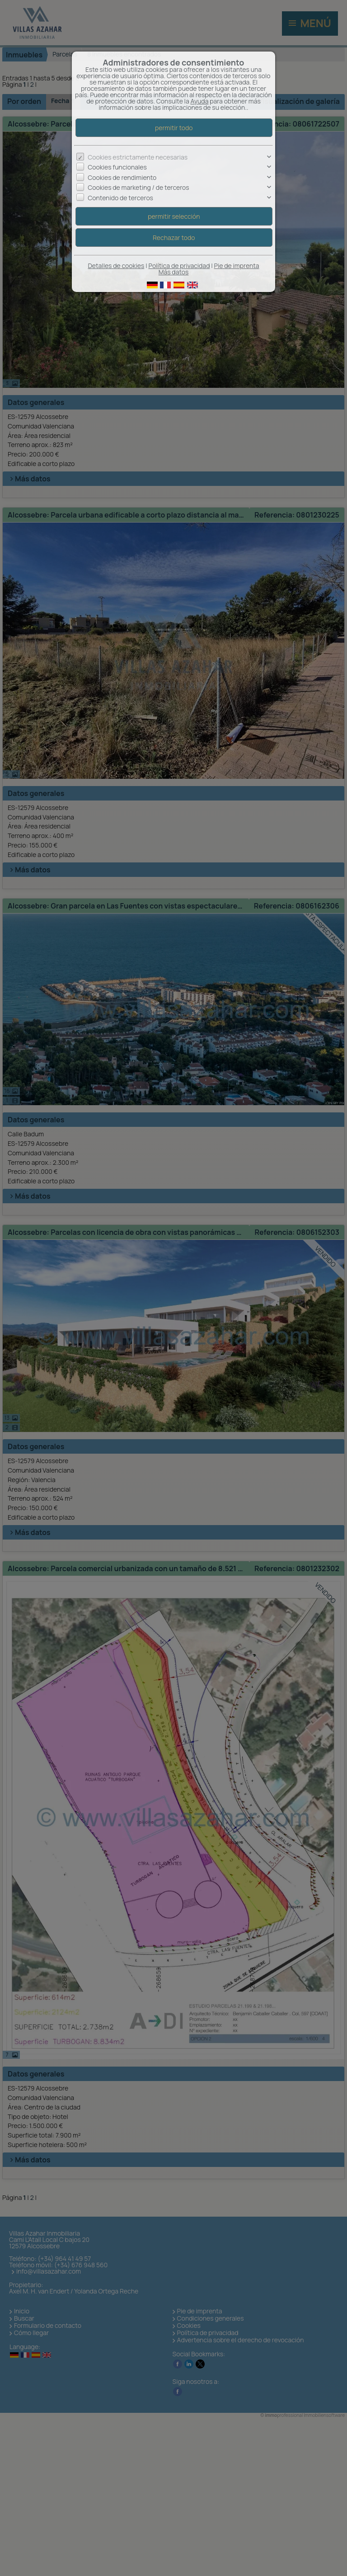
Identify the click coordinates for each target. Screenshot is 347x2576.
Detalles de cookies (116, 265)
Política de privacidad (179, 265)
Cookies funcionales (117, 167)
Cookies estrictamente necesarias (138, 157)
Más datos (174, 272)
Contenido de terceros (120, 197)
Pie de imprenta (236, 265)
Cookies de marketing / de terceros (138, 187)
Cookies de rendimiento (122, 177)
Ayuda (199, 101)
